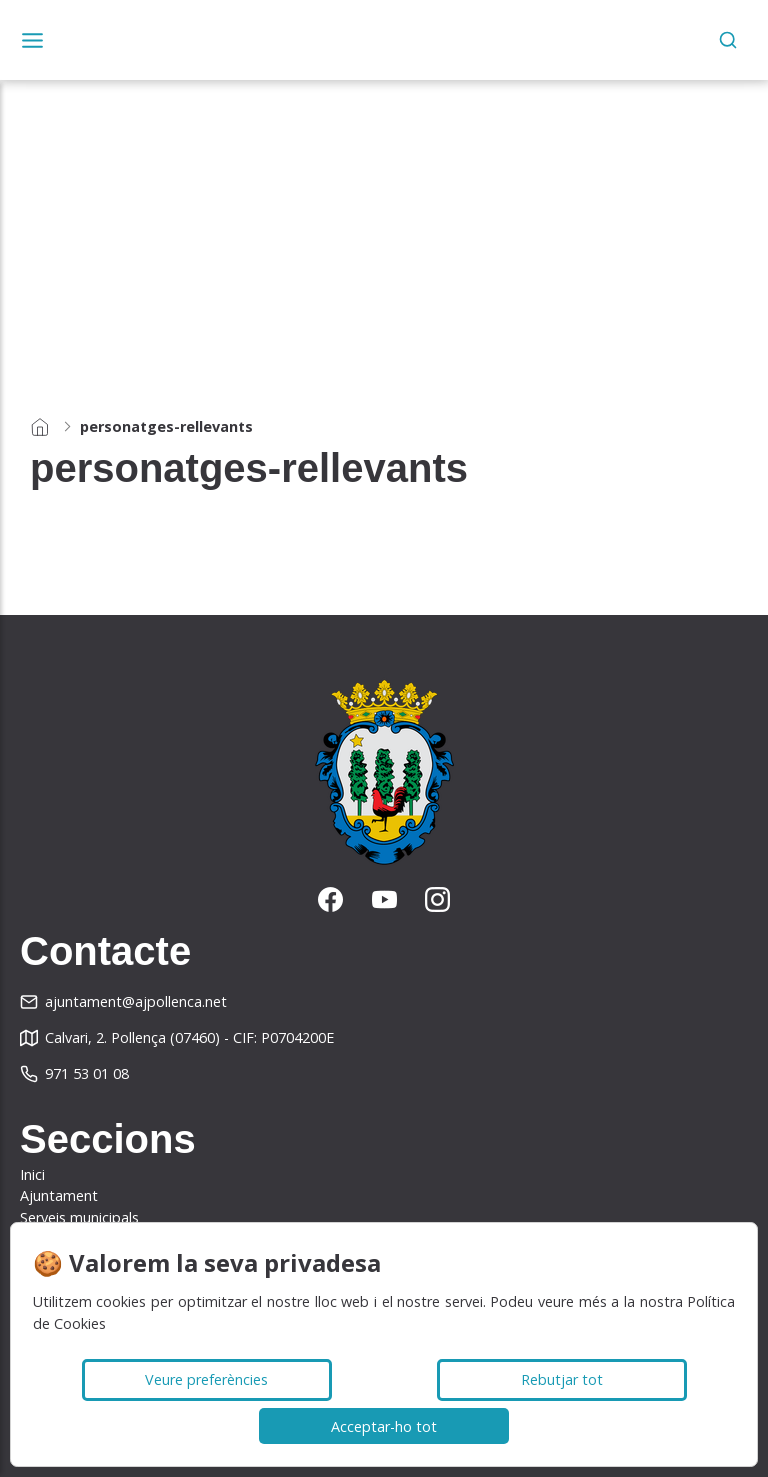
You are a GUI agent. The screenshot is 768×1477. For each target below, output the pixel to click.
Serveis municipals (79, 1217)
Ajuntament (59, 1195)
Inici (32, 1174)
